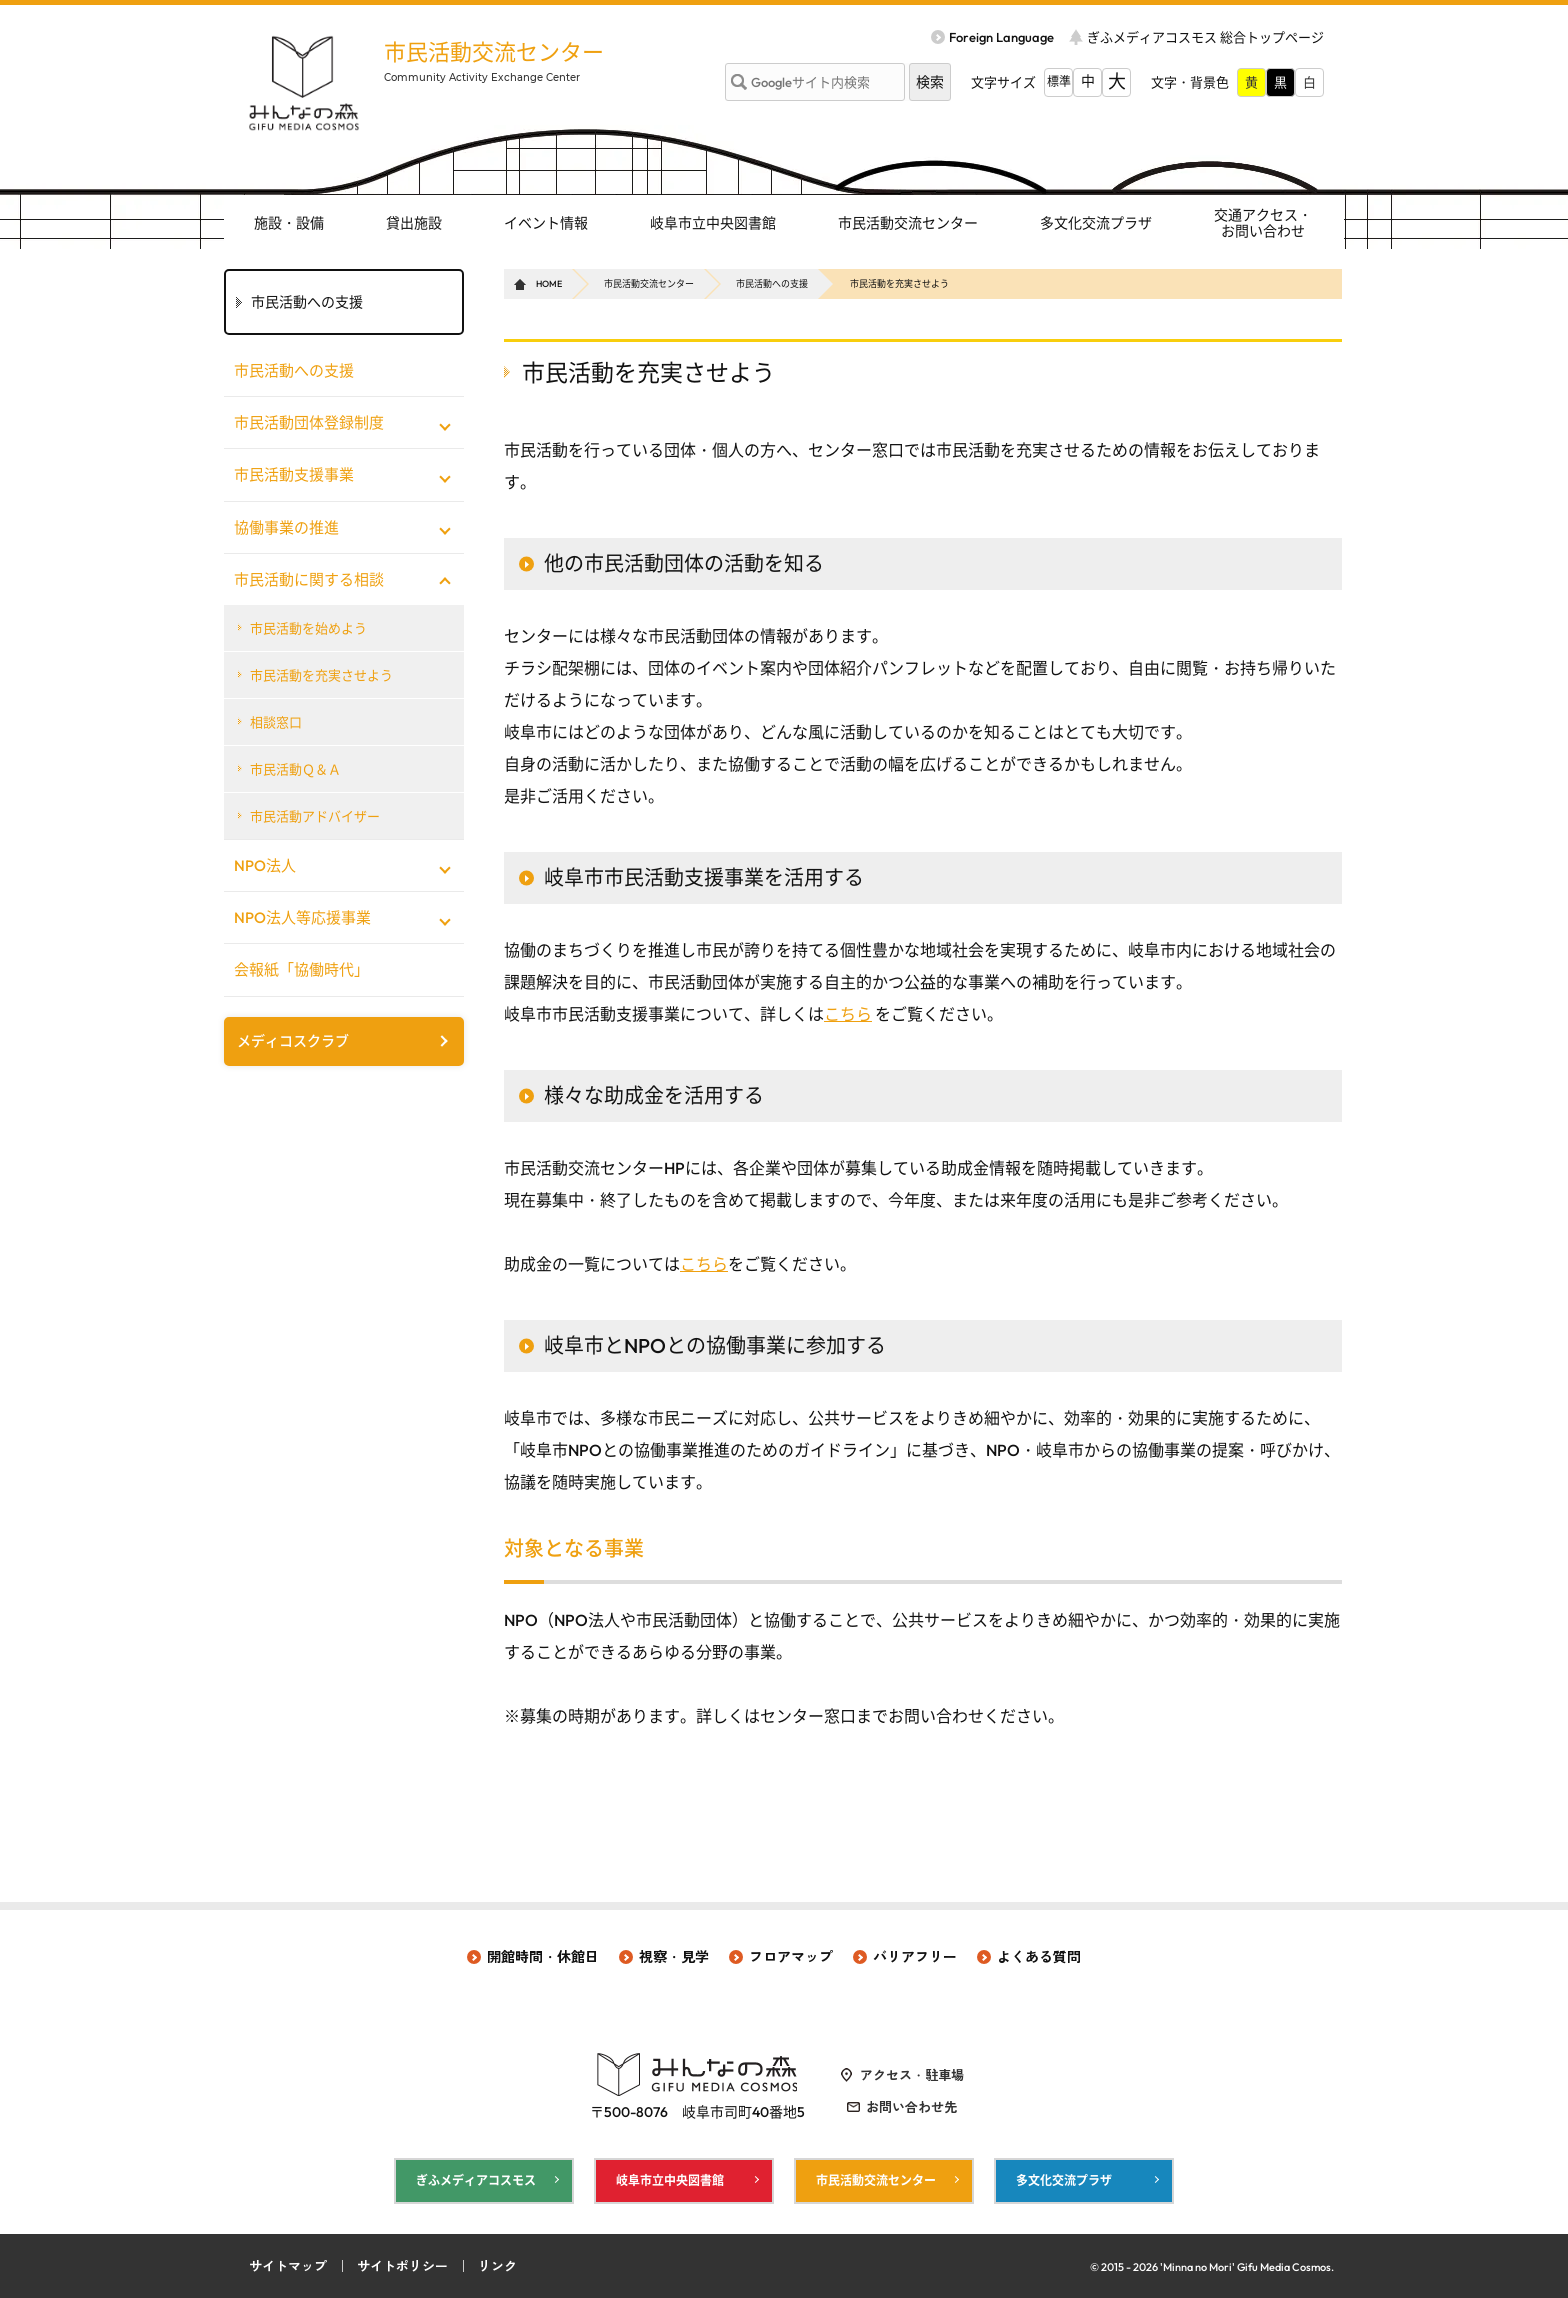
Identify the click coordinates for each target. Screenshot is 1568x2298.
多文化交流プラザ (1096, 223)
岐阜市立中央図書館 (713, 223)
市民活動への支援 (772, 283)
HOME (549, 283)
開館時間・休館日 (543, 1957)
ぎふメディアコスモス (476, 2180)
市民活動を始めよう (308, 628)
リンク (497, 2266)
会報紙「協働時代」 (301, 969)
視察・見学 (674, 1957)
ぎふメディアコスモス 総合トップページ (1205, 37)
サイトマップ (288, 2266)
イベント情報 (546, 223)
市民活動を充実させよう (321, 675)
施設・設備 (289, 223)
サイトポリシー (402, 2266)
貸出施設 (414, 223)
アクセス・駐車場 (912, 2075)
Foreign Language (1001, 37)
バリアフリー (915, 1957)
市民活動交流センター (494, 52)
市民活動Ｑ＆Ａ (295, 769)
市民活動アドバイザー (315, 816)
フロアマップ (791, 1957)
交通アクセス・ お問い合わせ (1263, 223)
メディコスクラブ (293, 1041)
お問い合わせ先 (911, 2107)
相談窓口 (276, 722)
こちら (848, 1014)
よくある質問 (1039, 1957)
